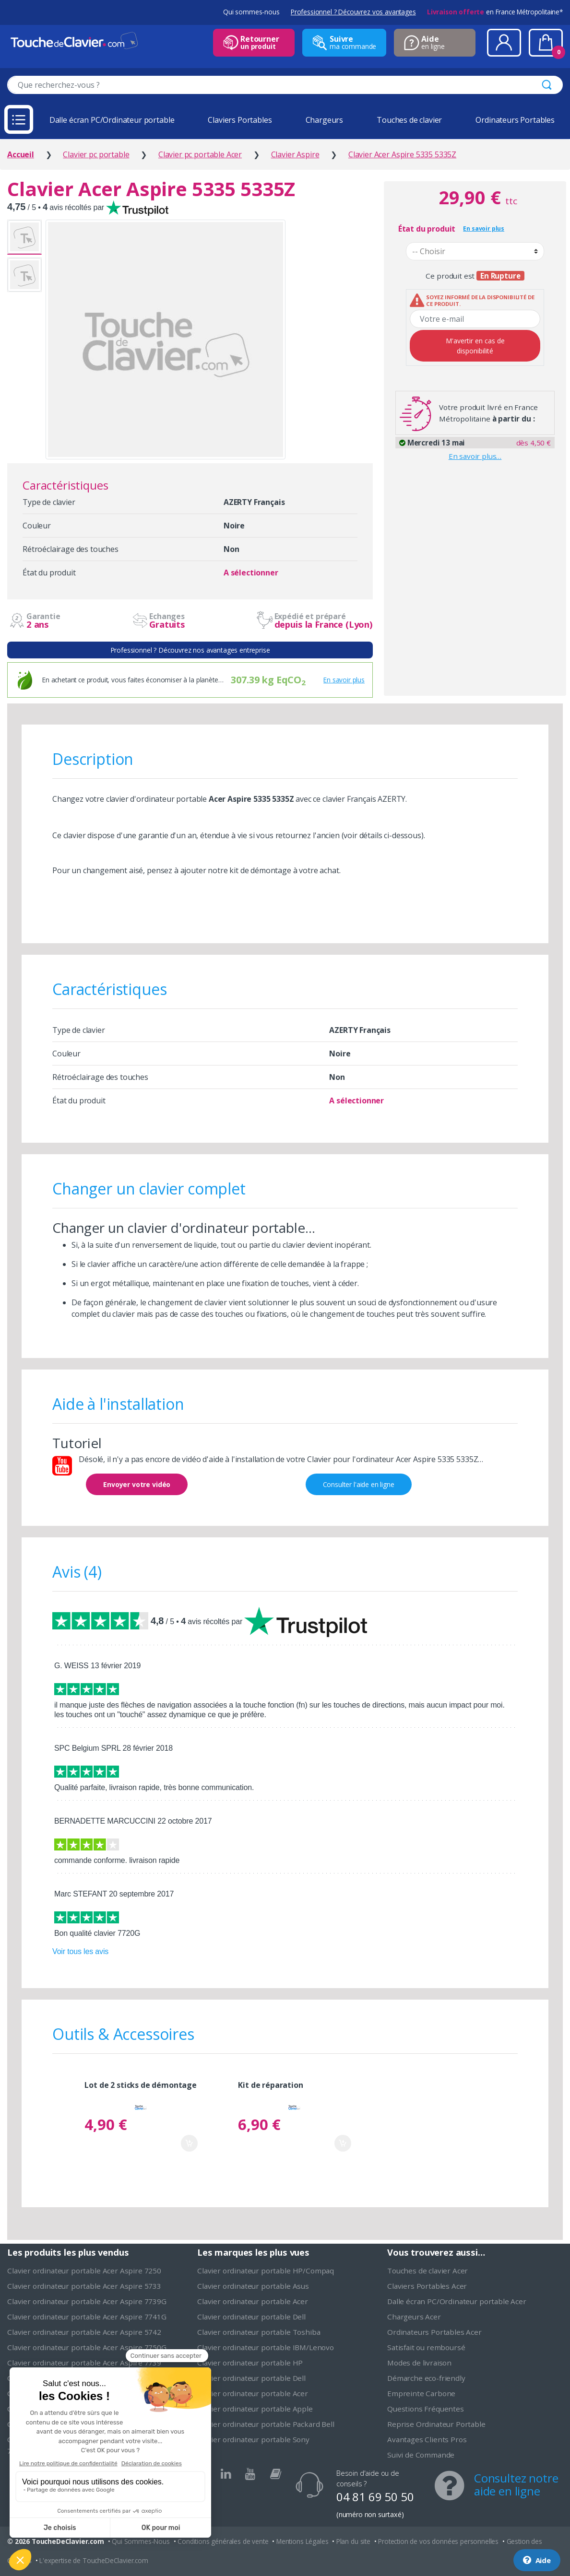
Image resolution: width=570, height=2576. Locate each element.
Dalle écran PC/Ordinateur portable (112, 120)
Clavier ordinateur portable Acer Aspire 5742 (84, 2332)
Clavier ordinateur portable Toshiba (258, 2332)
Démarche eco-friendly (426, 2378)
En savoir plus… (475, 456)
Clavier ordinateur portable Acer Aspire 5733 (84, 2286)
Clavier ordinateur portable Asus (253, 2286)
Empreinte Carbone (421, 2393)
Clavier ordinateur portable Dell (251, 2316)
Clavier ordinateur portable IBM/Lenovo (265, 2347)
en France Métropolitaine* (495, 11)
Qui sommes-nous (251, 11)
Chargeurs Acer (414, 2316)
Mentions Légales (302, 2541)
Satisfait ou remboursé (426, 2347)
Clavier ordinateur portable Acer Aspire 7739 (84, 2362)
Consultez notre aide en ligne (516, 2484)
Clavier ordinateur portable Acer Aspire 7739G (86, 2301)
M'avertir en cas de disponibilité (475, 345)
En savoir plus (344, 679)
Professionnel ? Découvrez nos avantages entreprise (190, 650)
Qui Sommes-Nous (141, 2541)
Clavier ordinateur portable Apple (255, 2408)
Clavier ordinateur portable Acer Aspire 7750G (86, 2347)
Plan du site (353, 2541)
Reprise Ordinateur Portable (436, 2424)
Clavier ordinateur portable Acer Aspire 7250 (84, 2270)
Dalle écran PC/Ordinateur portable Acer (456, 2301)
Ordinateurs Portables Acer (434, 2332)
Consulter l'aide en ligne (358, 1484)
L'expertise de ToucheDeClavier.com (93, 2560)
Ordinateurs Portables (515, 120)
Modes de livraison (419, 2362)
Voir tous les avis (80, 1951)
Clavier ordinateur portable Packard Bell (265, 2424)
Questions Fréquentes (425, 2408)
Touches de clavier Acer (427, 2270)
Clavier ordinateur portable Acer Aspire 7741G (86, 2316)
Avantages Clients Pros (426, 2439)
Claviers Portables (240, 120)
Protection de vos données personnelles (438, 2541)
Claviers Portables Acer (427, 2286)
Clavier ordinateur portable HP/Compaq (265, 2270)
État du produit (427, 229)
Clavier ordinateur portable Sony (253, 2439)
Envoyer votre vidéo (136, 1484)
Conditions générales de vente (223, 2541)
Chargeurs (325, 120)
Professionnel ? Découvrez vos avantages (353, 11)
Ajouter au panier (189, 2143)
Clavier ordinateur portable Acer (252, 2301)
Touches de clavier (409, 120)
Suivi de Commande (420, 2454)
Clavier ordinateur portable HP (250, 2362)
